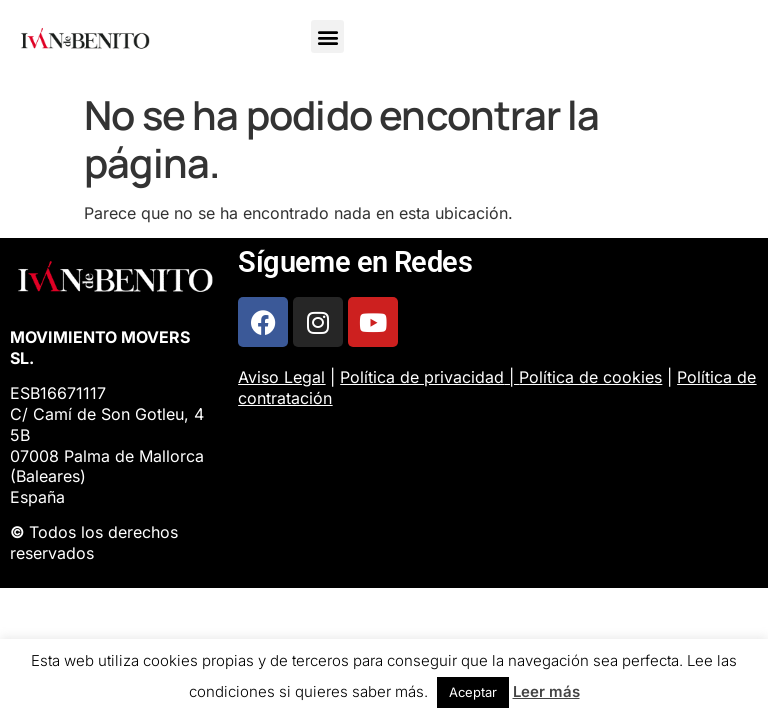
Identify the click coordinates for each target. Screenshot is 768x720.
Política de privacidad (422, 377)
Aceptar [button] (473, 692)
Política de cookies (590, 377)
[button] (327, 36)
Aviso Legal (281, 377)
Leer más (546, 691)
